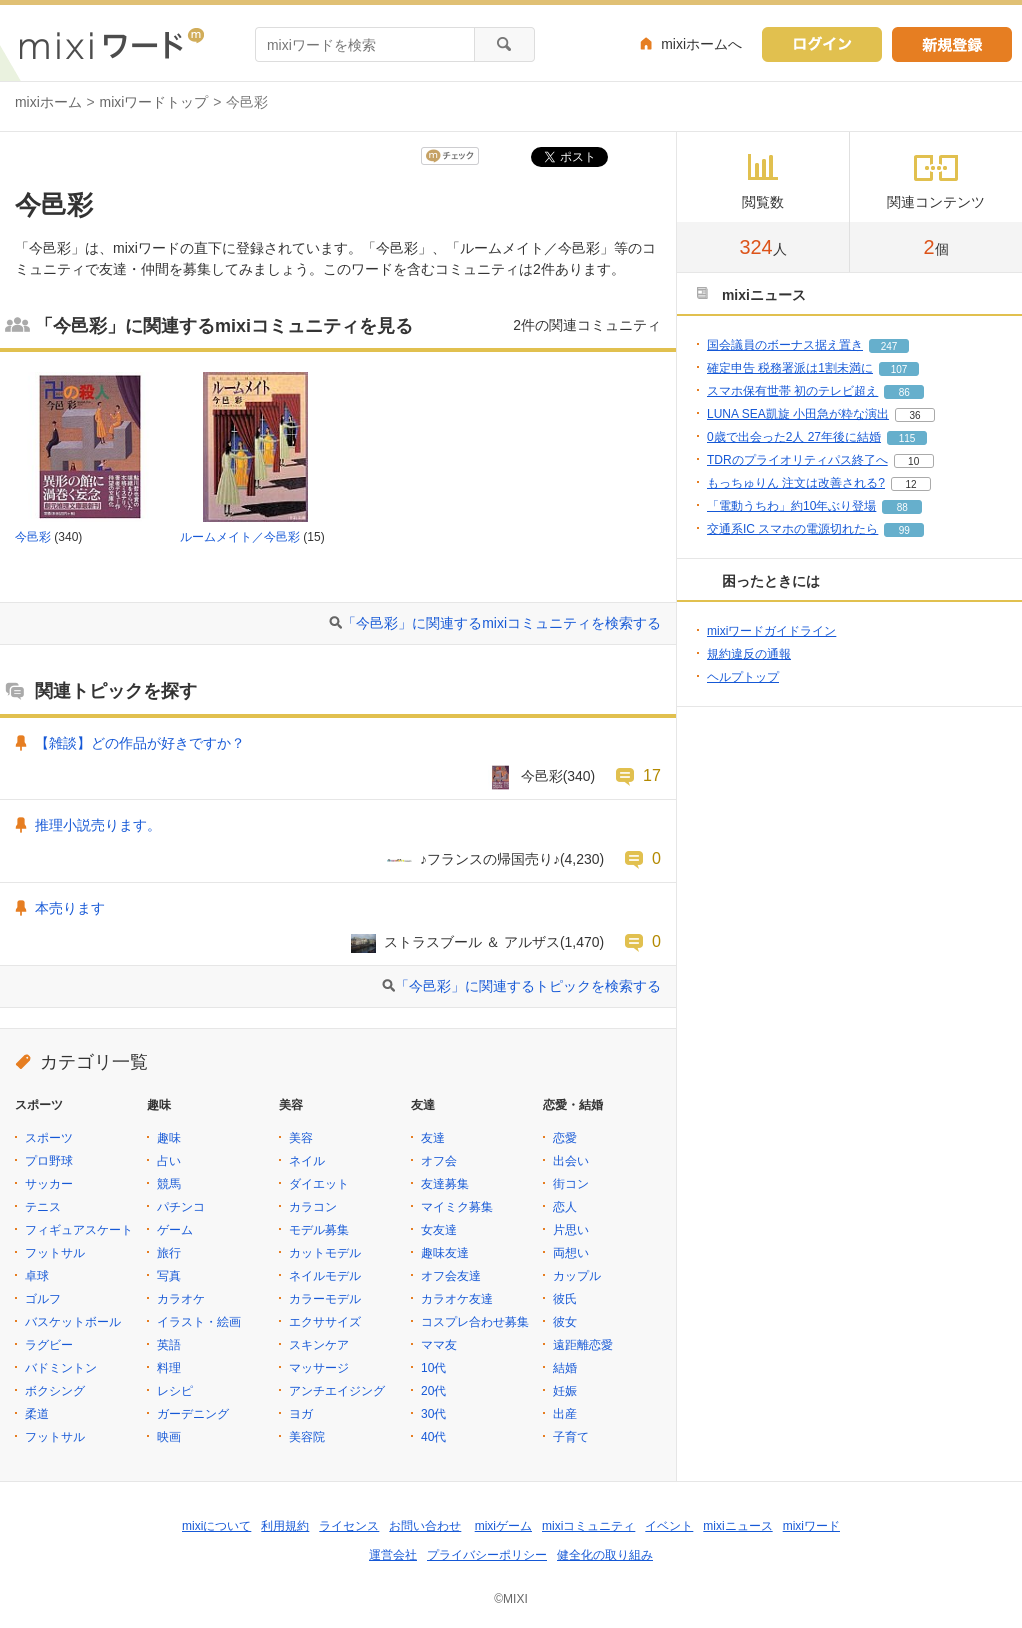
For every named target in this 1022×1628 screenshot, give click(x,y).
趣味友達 (445, 1253)
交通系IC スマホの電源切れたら (792, 529)
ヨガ (301, 1414)
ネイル (307, 1161)
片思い (571, 1230)
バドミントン (61, 1368)
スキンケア (319, 1345)
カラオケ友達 (457, 1299)
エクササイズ (325, 1322)
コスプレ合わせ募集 (475, 1322)
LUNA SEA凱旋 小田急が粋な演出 (798, 414)
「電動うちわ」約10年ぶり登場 (791, 506)
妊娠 (565, 1391)
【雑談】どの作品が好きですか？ (140, 743)
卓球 (37, 1276)
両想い (571, 1253)
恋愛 (565, 1138)
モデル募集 (319, 1230)
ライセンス (349, 1526)
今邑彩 (33, 537)
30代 (433, 1414)
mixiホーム (48, 102)
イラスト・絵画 (199, 1322)
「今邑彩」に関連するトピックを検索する (528, 986)
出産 (565, 1414)
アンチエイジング (337, 1391)
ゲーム (175, 1230)
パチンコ (181, 1207)
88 (902, 507)
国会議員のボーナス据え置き (785, 345)
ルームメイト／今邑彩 (240, 537)
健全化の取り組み (605, 1555)
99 (904, 530)
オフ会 (439, 1161)
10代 (433, 1368)
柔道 (37, 1414)
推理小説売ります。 (98, 825)
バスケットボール (73, 1322)
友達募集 (445, 1184)
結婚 (565, 1368)
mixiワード (811, 1526)
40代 (433, 1437)
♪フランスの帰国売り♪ (490, 859)
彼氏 (565, 1299)
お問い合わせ (425, 1526)
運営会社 (393, 1555)
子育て (571, 1437)
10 (913, 461)
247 (889, 346)
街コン (571, 1184)
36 (914, 415)
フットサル (55, 1253)
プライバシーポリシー (487, 1555)
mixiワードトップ (154, 102)
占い (169, 1161)
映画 (169, 1437)
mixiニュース (737, 1526)
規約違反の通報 (749, 654)
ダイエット (319, 1184)
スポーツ (49, 1138)
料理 (169, 1368)
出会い (571, 1161)
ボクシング (55, 1391)
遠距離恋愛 (583, 1345)
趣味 (169, 1138)
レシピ (175, 1391)
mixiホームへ (701, 44)
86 (904, 392)
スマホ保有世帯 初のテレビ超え (792, 391)
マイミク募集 (457, 1207)
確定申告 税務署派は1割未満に (790, 368)
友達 (433, 1138)
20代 (433, 1391)
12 (910, 484)
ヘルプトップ (743, 677)
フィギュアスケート (79, 1230)
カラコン (313, 1207)
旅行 (169, 1253)
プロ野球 (49, 1161)
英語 (169, 1345)
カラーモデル (325, 1299)
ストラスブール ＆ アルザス (472, 942)
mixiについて (216, 1526)
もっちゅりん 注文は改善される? (796, 483)
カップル (577, 1276)
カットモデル (325, 1253)
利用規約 (285, 1526)
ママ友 (439, 1345)
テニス (43, 1207)
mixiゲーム (503, 1526)
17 (652, 775)
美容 (301, 1138)
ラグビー (49, 1345)
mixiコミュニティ (588, 1526)
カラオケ (181, 1299)
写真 (169, 1276)
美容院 (307, 1437)
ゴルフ (43, 1299)
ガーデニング (193, 1414)
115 (907, 438)
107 (899, 369)
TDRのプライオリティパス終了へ (797, 460)
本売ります (70, 908)
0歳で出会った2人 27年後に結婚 (794, 437)
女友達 (439, 1230)
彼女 (565, 1322)
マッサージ (319, 1368)
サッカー (49, 1184)
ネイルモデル (325, 1276)
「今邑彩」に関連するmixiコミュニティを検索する (501, 623)
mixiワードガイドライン (771, 631)
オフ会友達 (451, 1276)
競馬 (169, 1184)
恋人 (565, 1207)
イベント (669, 1526)
